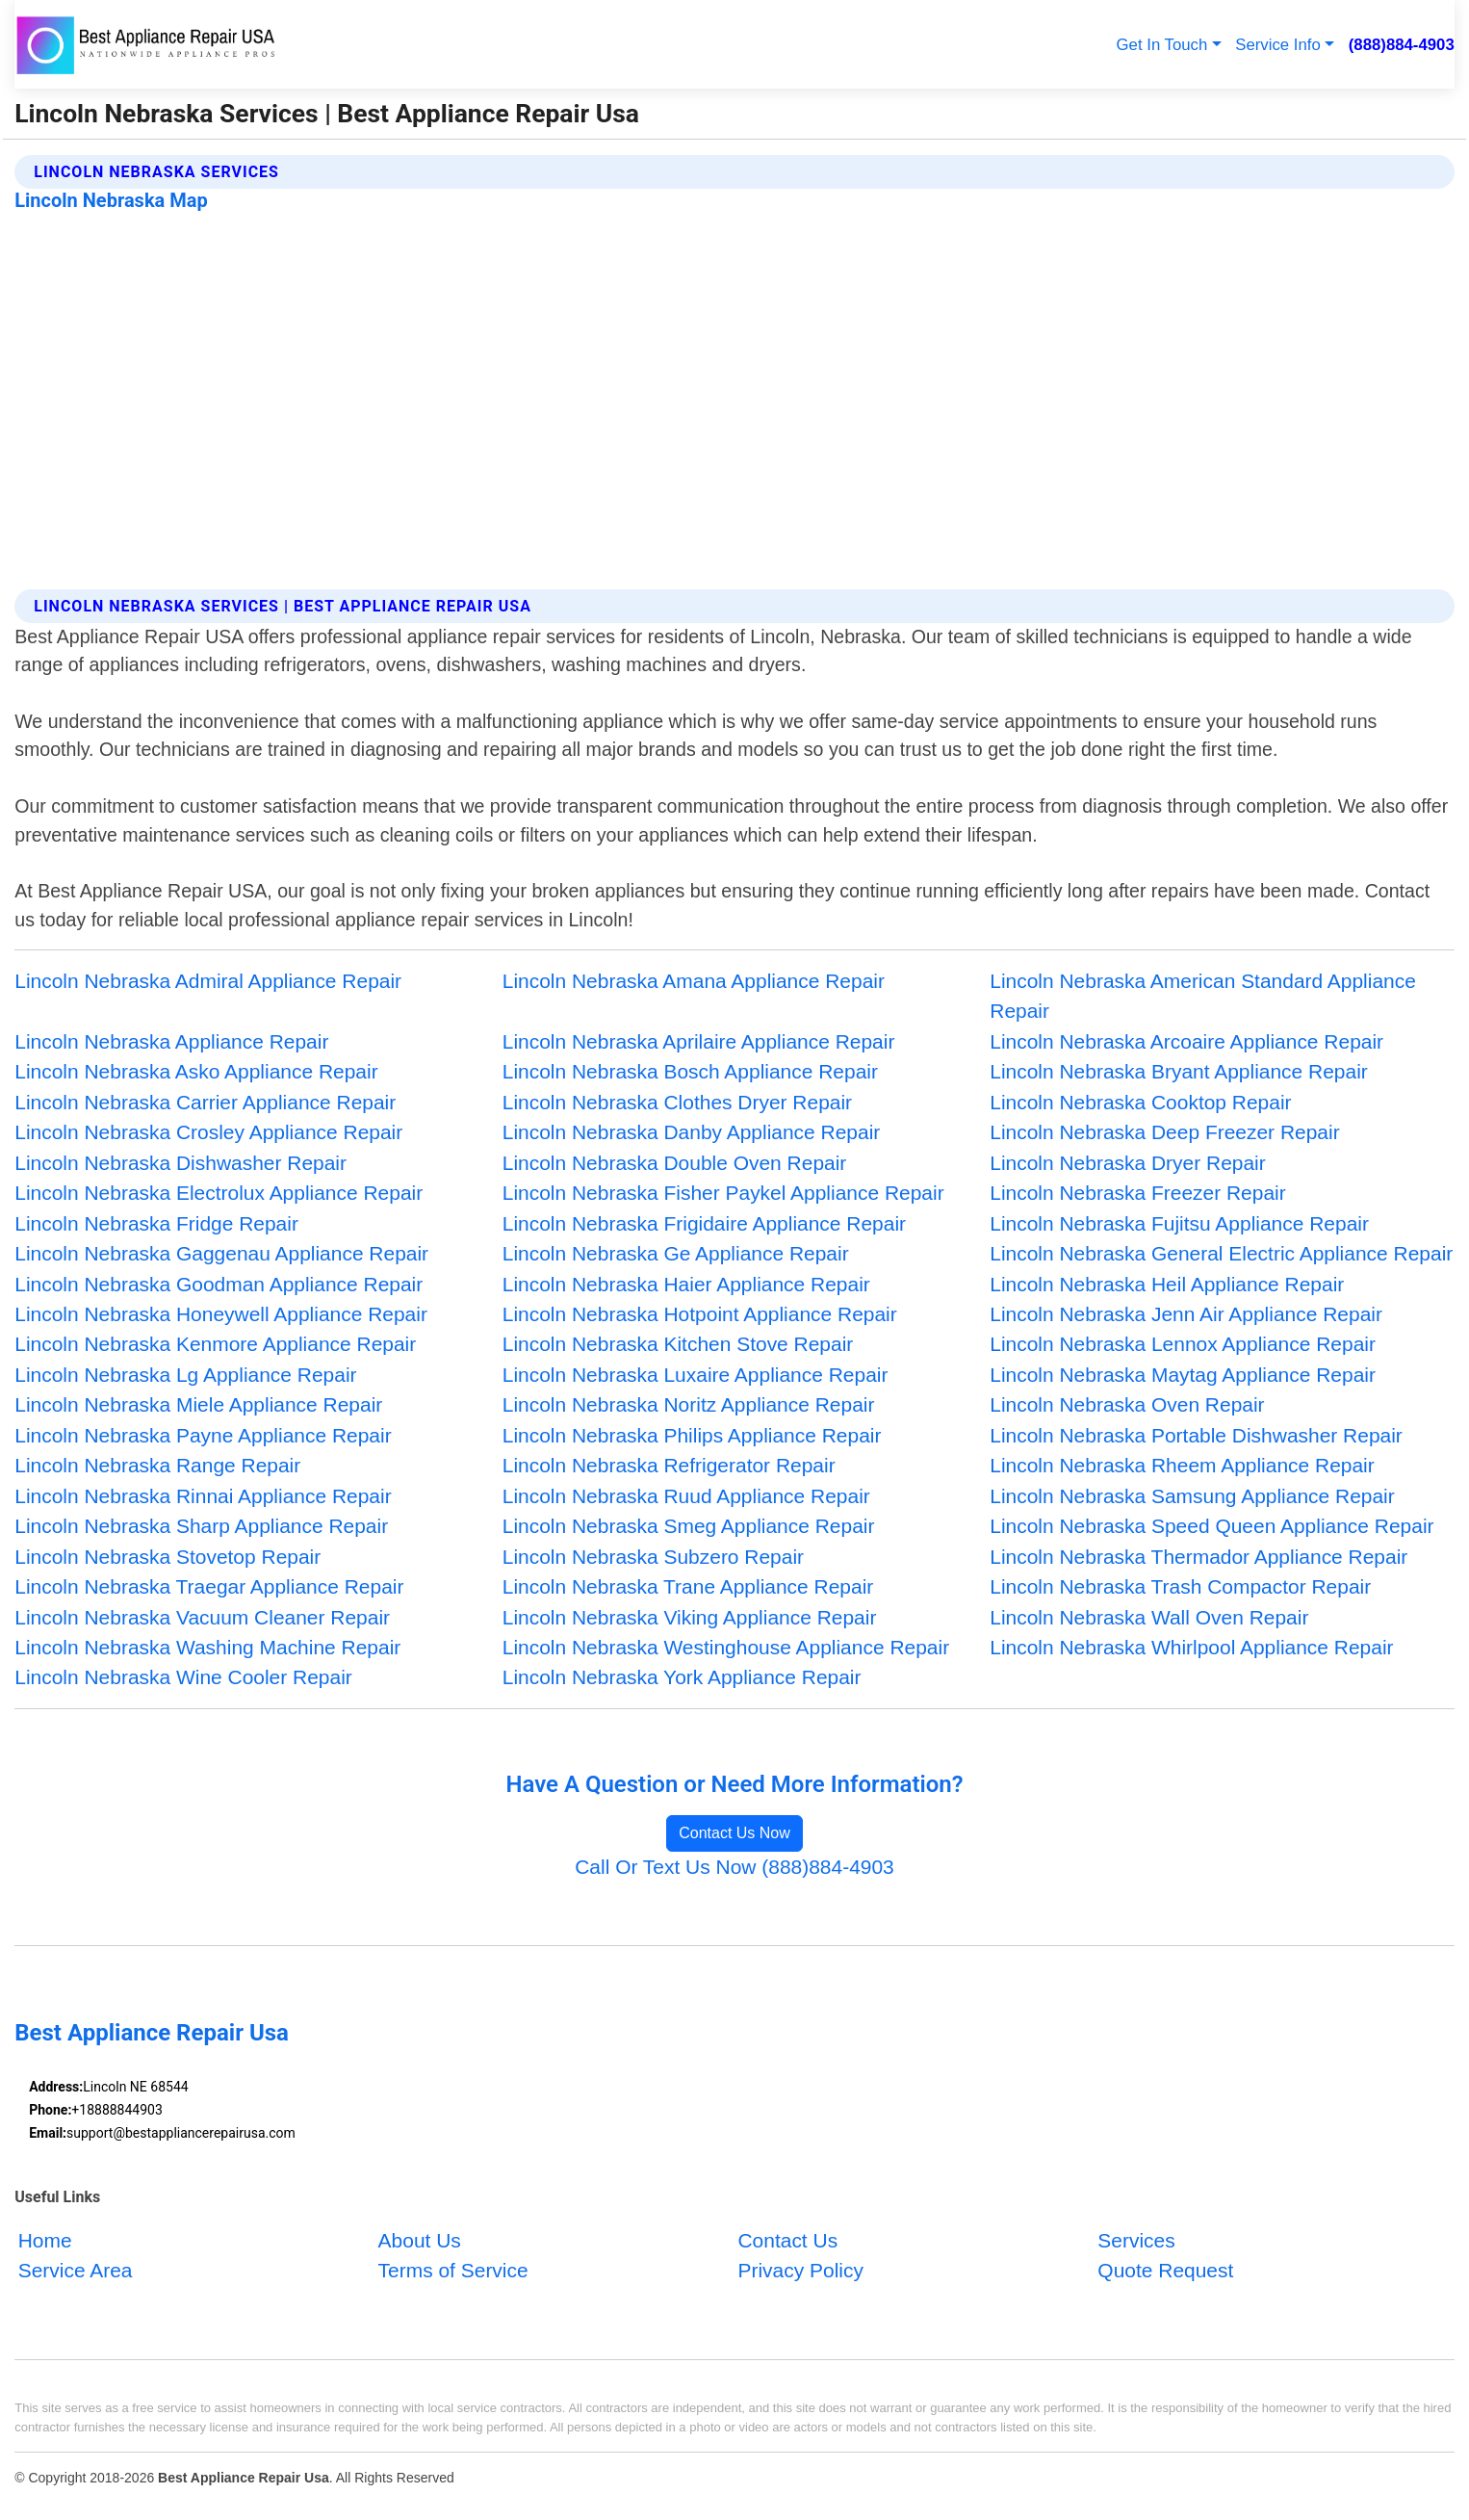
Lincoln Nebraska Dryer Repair (1127, 1163)
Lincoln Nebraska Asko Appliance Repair (195, 1071)
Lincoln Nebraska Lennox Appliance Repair (1183, 1344)
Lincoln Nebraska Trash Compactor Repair (1180, 1586)
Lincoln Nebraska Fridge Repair (156, 1223)
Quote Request (1165, 2271)
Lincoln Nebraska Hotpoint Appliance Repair (700, 1314)
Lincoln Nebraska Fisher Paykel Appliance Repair (723, 1193)
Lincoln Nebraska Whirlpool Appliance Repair (1191, 1647)
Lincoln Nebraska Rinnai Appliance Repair (202, 1496)
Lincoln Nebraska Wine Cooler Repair (183, 1677)
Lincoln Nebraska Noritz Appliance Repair (689, 1404)
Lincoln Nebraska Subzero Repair (653, 1557)
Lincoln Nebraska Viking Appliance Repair (690, 1617)
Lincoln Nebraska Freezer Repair (1137, 1193)
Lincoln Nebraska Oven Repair (1127, 1404)
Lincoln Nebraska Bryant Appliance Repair (1179, 1071)
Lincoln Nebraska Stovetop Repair (167, 1557)
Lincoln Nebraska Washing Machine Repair (207, 1647)
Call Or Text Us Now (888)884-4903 (734, 1867)
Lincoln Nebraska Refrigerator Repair (669, 1465)
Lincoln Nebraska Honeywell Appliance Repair (220, 1314)
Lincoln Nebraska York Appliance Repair (682, 1677)
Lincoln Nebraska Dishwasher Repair (180, 1163)
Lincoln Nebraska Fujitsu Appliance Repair (1179, 1223)
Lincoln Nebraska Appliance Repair (171, 1041)
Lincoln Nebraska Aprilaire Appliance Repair (699, 1041)
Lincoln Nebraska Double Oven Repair (675, 1163)
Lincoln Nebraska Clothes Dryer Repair (677, 1102)
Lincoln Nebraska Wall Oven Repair (1149, 1617)
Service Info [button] (1278, 45)
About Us (419, 2240)
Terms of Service (453, 2271)
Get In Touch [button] (1162, 45)
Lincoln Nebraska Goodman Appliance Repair (218, 1284)
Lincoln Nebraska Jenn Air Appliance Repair (1186, 1314)
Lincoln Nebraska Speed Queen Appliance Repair (1211, 1526)
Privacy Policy (800, 2271)
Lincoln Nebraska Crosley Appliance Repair (208, 1132)
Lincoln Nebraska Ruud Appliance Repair (686, 1496)
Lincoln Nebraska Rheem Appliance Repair (1182, 1465)
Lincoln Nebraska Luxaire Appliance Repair (696, 1375)
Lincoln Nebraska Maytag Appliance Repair (1183, 1375)
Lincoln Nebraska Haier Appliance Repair (686, 1284)
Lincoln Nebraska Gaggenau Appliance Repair (221, 1253)
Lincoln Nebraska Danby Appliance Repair (692, 1132)
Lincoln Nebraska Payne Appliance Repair (202, 1435)
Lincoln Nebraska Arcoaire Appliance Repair (1186, 1041)
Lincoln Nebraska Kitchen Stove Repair (678, 1344)
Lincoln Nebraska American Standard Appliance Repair (1203, 996)
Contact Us (787, 2240)
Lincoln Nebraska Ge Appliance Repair (676, 1253)
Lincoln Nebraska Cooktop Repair (1140, 1102)
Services (1135, 2240)
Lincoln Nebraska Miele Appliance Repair (198, 1404)
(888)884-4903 (1402, 45)
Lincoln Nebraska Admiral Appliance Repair (207, 981)
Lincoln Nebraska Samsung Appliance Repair (1192, 1496)
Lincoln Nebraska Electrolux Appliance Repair (218, 1193)
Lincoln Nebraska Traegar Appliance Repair (208, 1586)
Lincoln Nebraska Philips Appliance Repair (692, 1435)
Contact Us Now (734, 1833)
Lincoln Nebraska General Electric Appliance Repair (1221, 1253)
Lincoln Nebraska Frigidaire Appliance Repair (704, 1223)
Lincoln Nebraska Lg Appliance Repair (185, 1375)
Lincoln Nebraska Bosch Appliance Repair (690, 1071)
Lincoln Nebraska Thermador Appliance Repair (1198, 1557)
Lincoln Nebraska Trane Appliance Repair (688, 1586)
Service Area (75, 2271)
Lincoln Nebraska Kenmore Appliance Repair (215, 1344)
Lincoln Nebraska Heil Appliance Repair (1167, 1284)
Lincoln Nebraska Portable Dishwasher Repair (1196, 1435)
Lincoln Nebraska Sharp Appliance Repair (201, 1526)
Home (45, 2240)
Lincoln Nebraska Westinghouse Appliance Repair (726, 1647)
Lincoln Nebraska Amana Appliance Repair (694, 981)
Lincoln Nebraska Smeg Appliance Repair (689, 1526)
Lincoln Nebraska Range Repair (157, 1465)
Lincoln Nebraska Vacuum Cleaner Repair (202, 1617)
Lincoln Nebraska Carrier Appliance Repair (205, 1102)
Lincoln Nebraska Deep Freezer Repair (1164, 1132)
